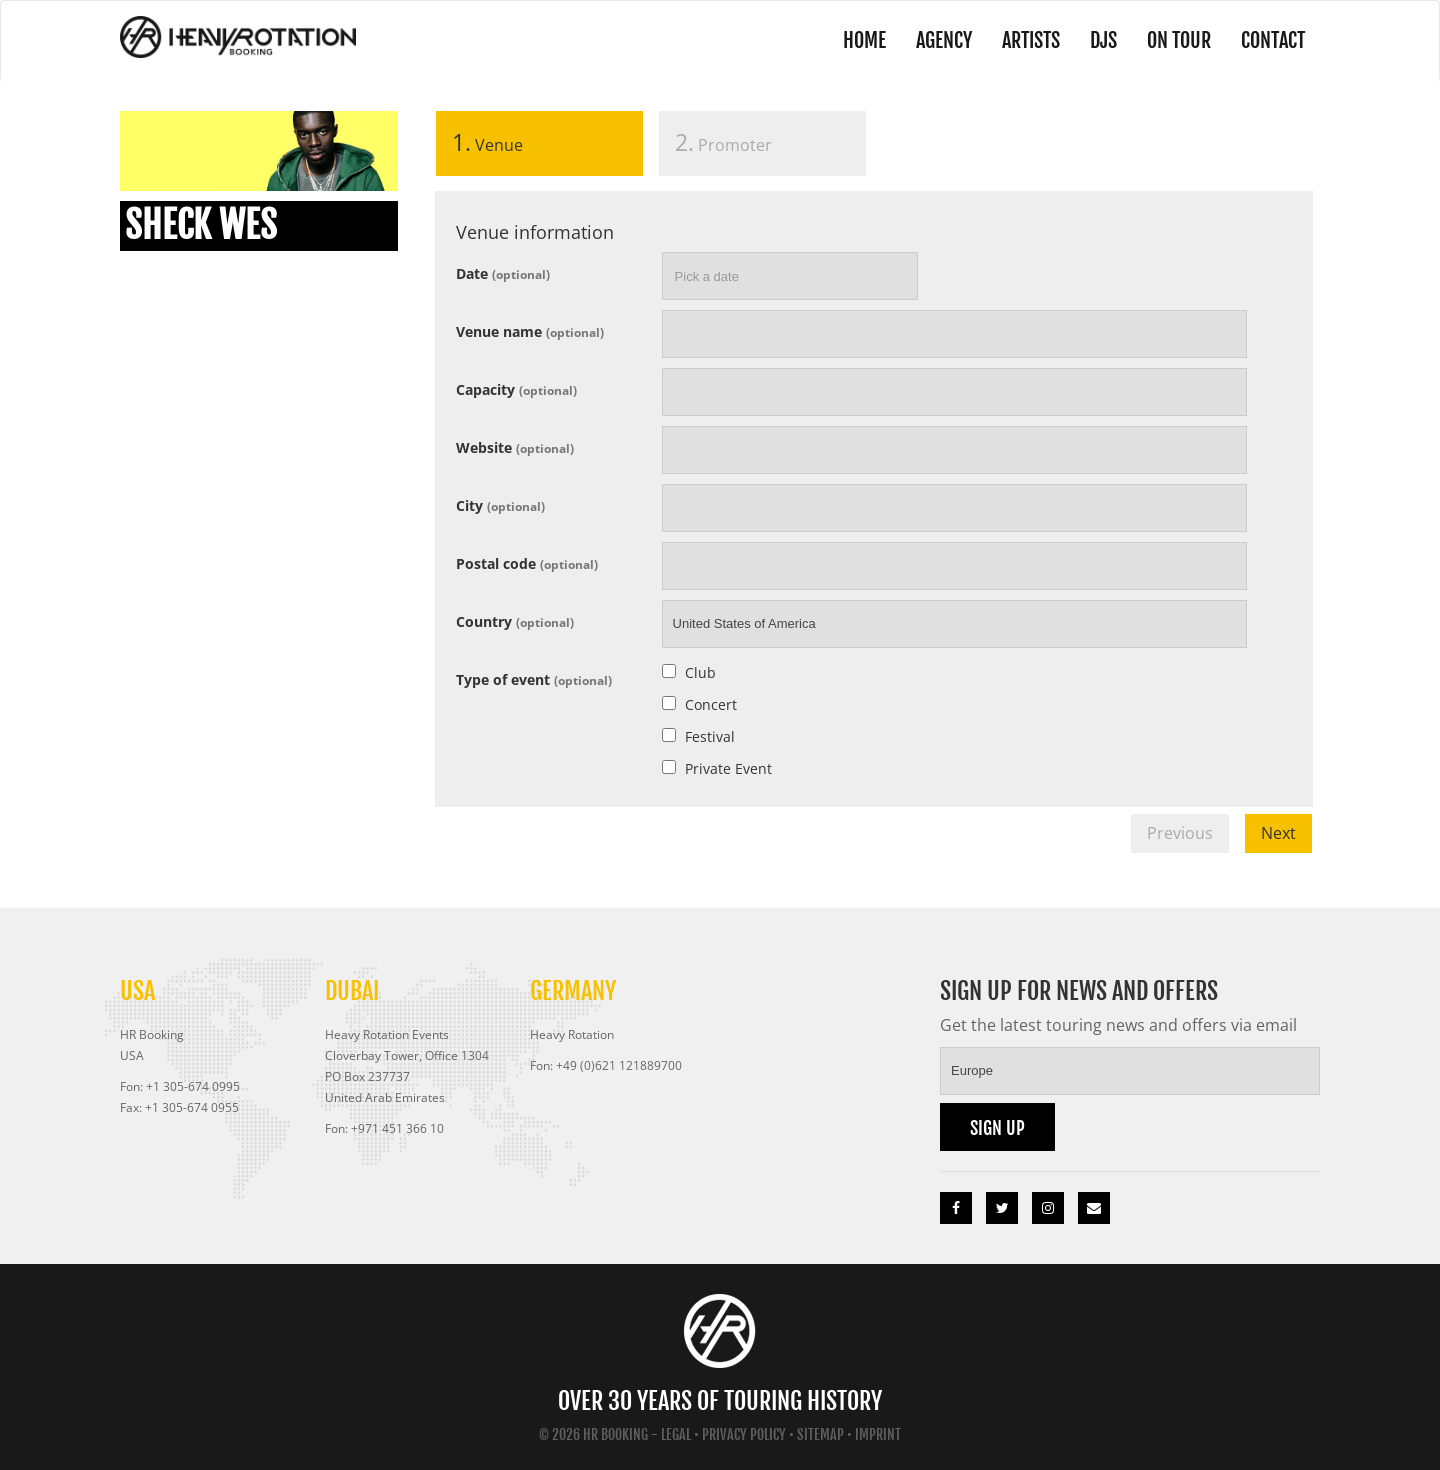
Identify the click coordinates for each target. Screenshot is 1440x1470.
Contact (1273, 40)
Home (864, 40)
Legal (676, 1434)
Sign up (997, 1128)
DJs (1103, 40)
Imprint (878, 1434)
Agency (944, 40)
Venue (479, 142)
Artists (1031, 40)
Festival (710, 736)
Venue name (530, 330)
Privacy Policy (744, 1434)
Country (515, 620)
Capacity (516, 388)
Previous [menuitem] (1180, 833)
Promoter (723, 142)
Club (700, 672)
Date (503, 272)
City (500, 504)
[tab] (539, 147)
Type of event (534, 678)
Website (515, 446)
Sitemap (820, 1434)
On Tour (1179, 40)
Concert (711, 704)
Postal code (527, 562)
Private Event (728, 768)
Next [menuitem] (1278, 833)
